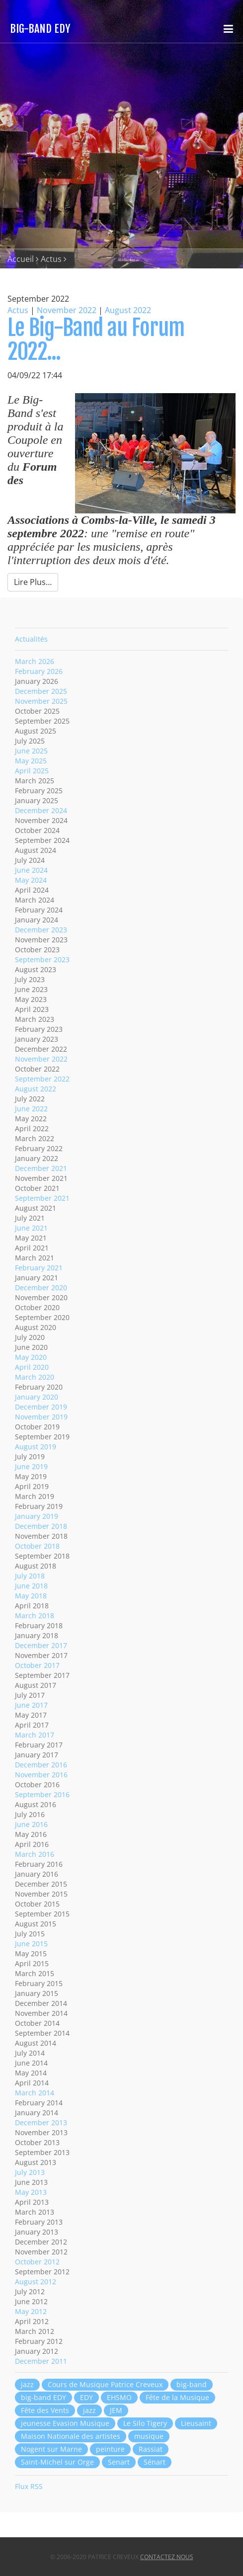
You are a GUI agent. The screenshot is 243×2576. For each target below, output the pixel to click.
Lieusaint (196, 2423)
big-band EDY (43, 2397)
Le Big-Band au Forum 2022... (95, 339)
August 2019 (35, 1446)
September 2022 (42, 1078)
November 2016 (41, 1774)
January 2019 (36, 1516)
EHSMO (119, 2397)
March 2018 (34, 1615)
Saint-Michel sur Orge (57, 2462)
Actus (51, 258)
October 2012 (37, 2261)
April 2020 (32, 1367)
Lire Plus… (33, 582)
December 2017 (41, 1645)
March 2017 (34, 1735)
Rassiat (150, 2449)
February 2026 (39, 671)
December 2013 (41, 2122)
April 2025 (32, 770)
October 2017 (37, 1665)
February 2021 (39, 1267)
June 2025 (31, 750)
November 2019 (41, 1416)
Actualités (31, 639)
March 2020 (34, 1377)
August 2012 (35, 2281)
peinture (110, 2449)
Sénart (154, 2462)
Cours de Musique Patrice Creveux (105, 2384)
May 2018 (31, 1595)
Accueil (20, 258)
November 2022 (66, 310)
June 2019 (31, 1466)
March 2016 (34, 1854)
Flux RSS (29, 2486)
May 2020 (31, 1357)
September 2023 (42, 959)
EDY (86, 2397)
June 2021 (31, 1228)
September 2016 (42, 1794)
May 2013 (31, 2192)
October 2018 (37, 1546)
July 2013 (30, 2172)
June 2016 (31, 1824)
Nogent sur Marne (51, 2449)
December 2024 (41, 810)
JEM (116, 2410)
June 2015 (31, 1943)
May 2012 (31, 2311)
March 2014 (34, 2092)
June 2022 (31, 1108)
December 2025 (41, 691)
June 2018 (31, 1585)
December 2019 (41, 1407)
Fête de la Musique (177, 2397)
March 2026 (34, 661)
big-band (191, 2384)
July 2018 (30, 1575)
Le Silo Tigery (145, 2423)
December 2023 (41, 929)
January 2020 (36, 1397)
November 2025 (41, 701)
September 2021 (42, 1198)
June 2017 (31, 1705)
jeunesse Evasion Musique (65, 2423)
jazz (27, 2384)
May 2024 (31, 880)
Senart (119, 2462)
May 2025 (31, 760)
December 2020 (41, 1287)
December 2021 (41, 1168)
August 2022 (128, 310)
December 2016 (41, 1764)
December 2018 (41, 1526)
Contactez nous (166, 2557)
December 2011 (41, 2361)
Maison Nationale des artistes (70, 2436)
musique (148, 2436)
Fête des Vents (45, 2410)
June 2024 (31, 870)
